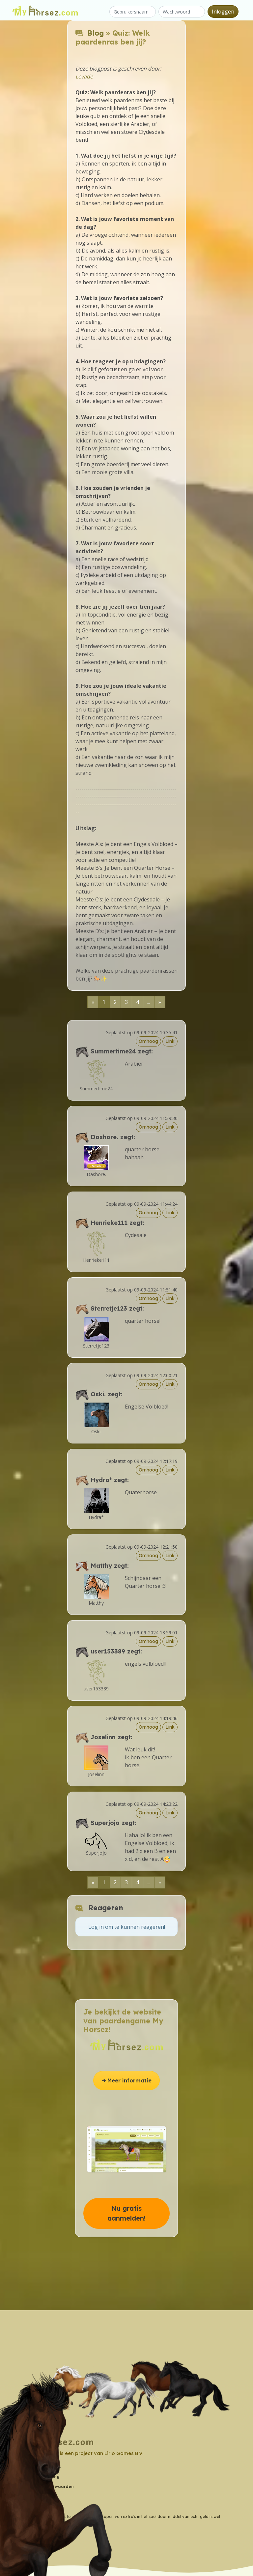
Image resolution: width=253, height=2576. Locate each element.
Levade (84, 76)
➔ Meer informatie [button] (126, 2080)
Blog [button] (27, 2506)
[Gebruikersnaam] (132, 11)
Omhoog (148, 1041)
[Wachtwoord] (181, 11)
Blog (95, 33)
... (148, 1002)
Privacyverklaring (41, 2476)
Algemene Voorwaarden (48, 2486)
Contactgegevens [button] (41, 2466)
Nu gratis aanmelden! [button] (126, 2213)
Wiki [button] (26, 2496)
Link (170, 1041)
